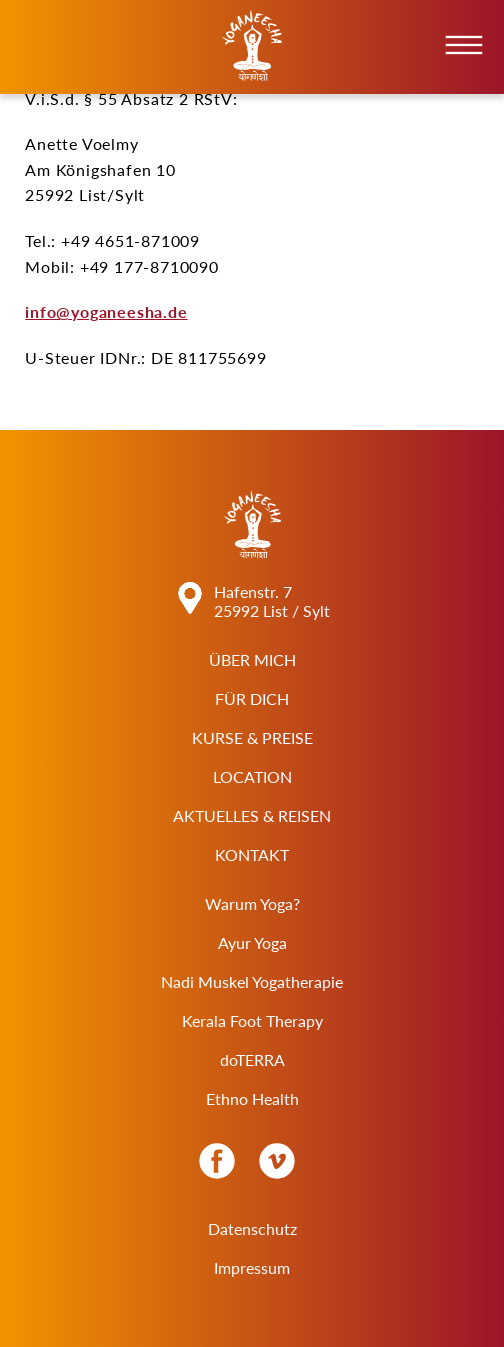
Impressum (252, 1267)
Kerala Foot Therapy (252, 1020)
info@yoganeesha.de (106, 311)
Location (252, 776)
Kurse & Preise (252, 737)
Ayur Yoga (252, 942)
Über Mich (252, 659)
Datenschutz (252, 1228)
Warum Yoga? (252, 903)
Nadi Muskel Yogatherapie (252, 981)
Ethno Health (252, 1098)
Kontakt (252, 854)
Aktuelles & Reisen (252, 815)
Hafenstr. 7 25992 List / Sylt (272, 601)
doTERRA (252, 1059)
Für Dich (252, 698)
